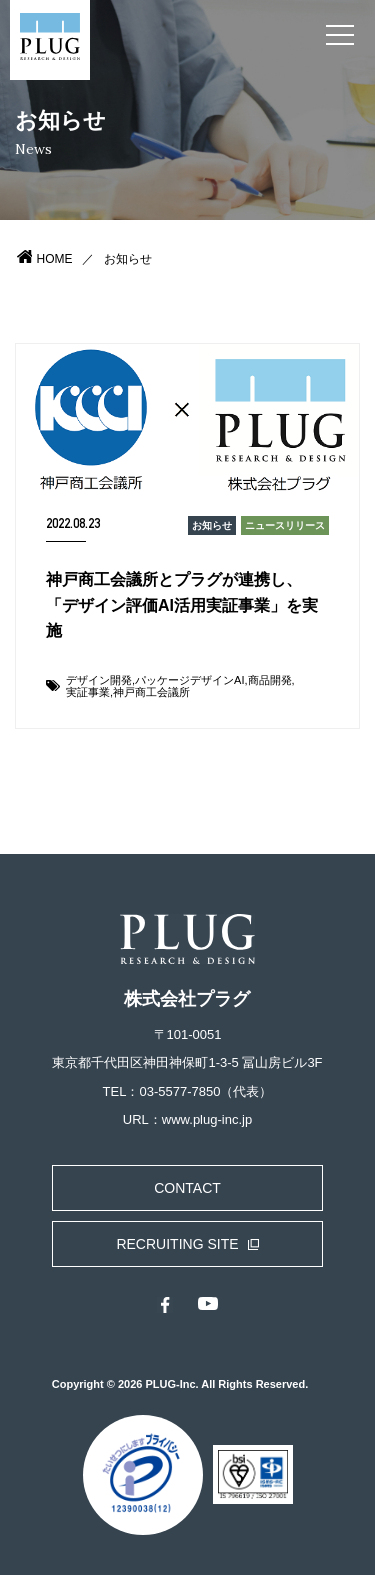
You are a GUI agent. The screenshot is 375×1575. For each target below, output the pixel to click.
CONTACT (187, 1188)
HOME (55, 259)
